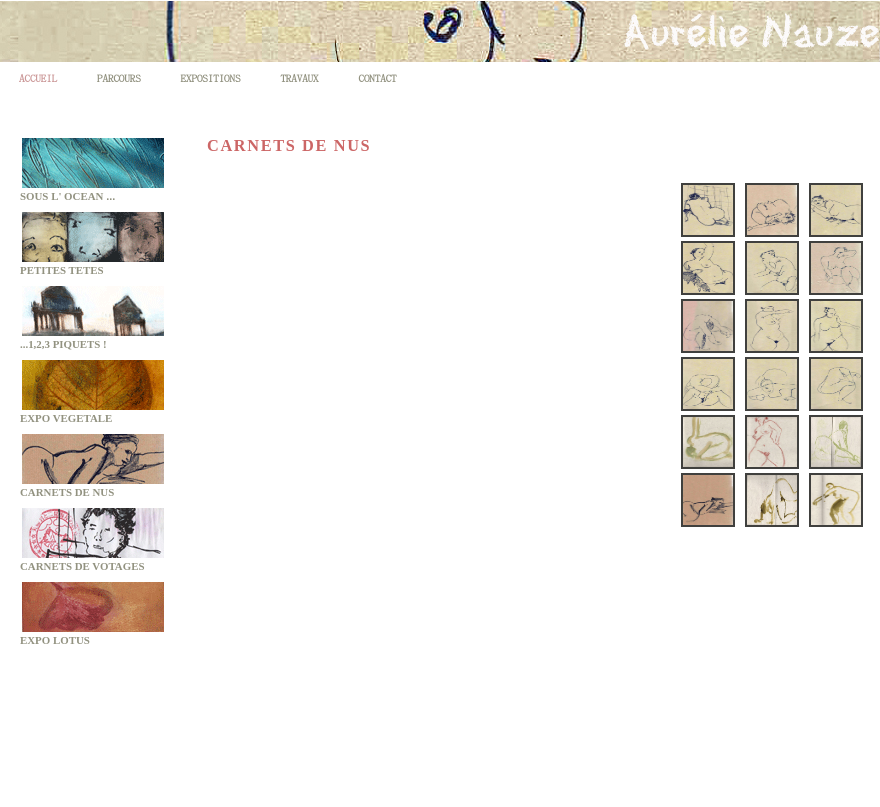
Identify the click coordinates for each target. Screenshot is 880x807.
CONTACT (377, 77)
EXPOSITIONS (211, 77)
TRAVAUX (299, 77)
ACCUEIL (38, 77)
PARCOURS (119, 77)
